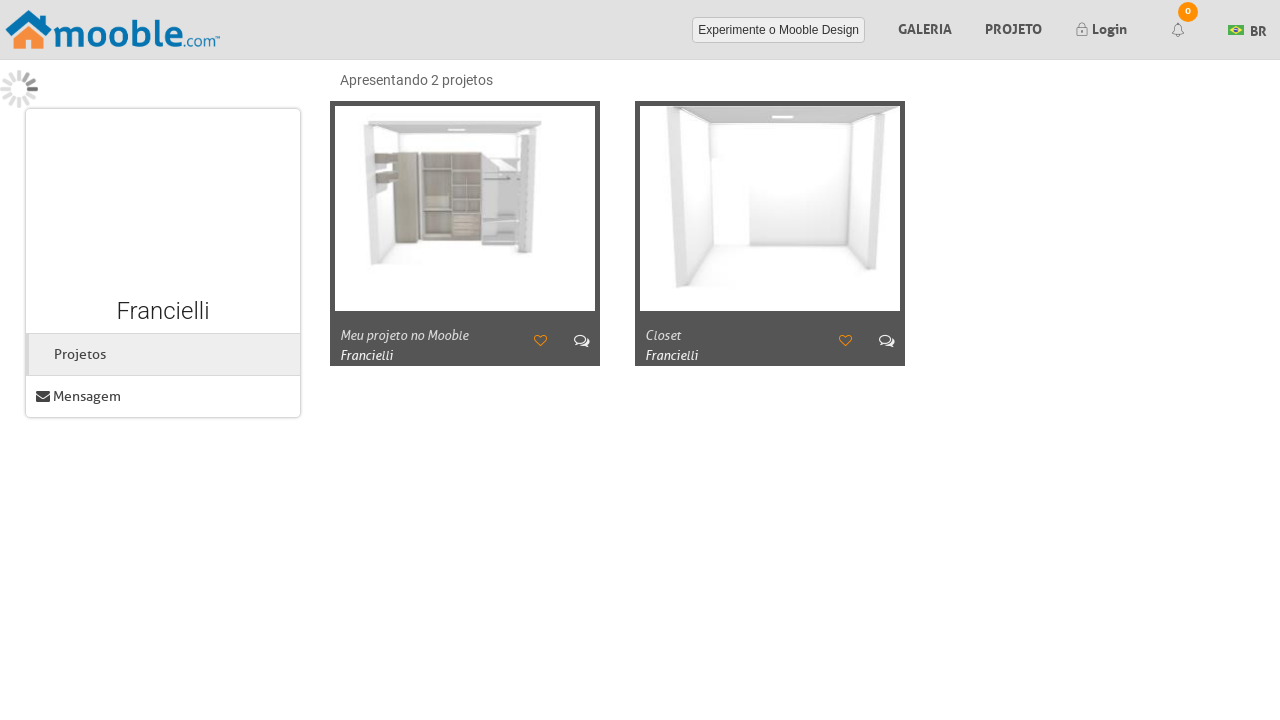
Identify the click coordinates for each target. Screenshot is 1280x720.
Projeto (1013, 27)
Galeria (925, 27)
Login (1101, 27)
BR (1247, 28)
